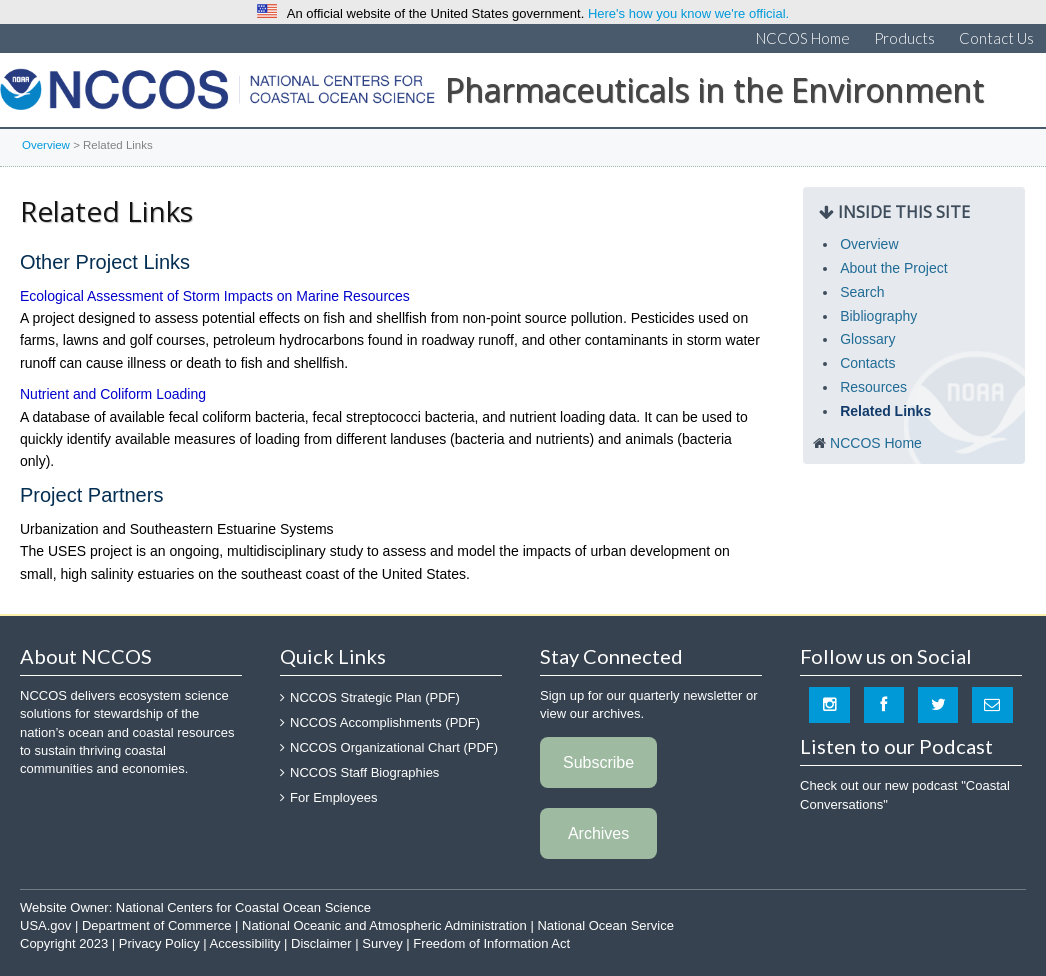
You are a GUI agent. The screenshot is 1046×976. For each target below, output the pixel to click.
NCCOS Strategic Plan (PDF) (375, 697)
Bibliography (878, 316)
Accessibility (245, 943)
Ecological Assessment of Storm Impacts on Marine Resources (215, 296)
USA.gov (45, 925)
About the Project (893, 268)
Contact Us (996, 38)
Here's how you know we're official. (688, 13)
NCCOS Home (803, 38)
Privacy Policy (159, 943)
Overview (46, 145)
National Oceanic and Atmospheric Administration (384, 925)
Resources (873, 387)
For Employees (333, 797)
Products (904, 38)
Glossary (867, 339)
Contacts (867, 363)
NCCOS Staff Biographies (364, 772)
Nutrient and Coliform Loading (113, 394)
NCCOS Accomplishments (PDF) (385, 722)
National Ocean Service (605, 925)
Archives (598, 833)
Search (862, 292)
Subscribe (598, 762)
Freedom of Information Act (491, 943)
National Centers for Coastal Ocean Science (217, 95)
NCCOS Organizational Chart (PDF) (394, 747)
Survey (382, 943)
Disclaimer (321, 943)
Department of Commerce (157, 925)
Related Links (885, 411)
